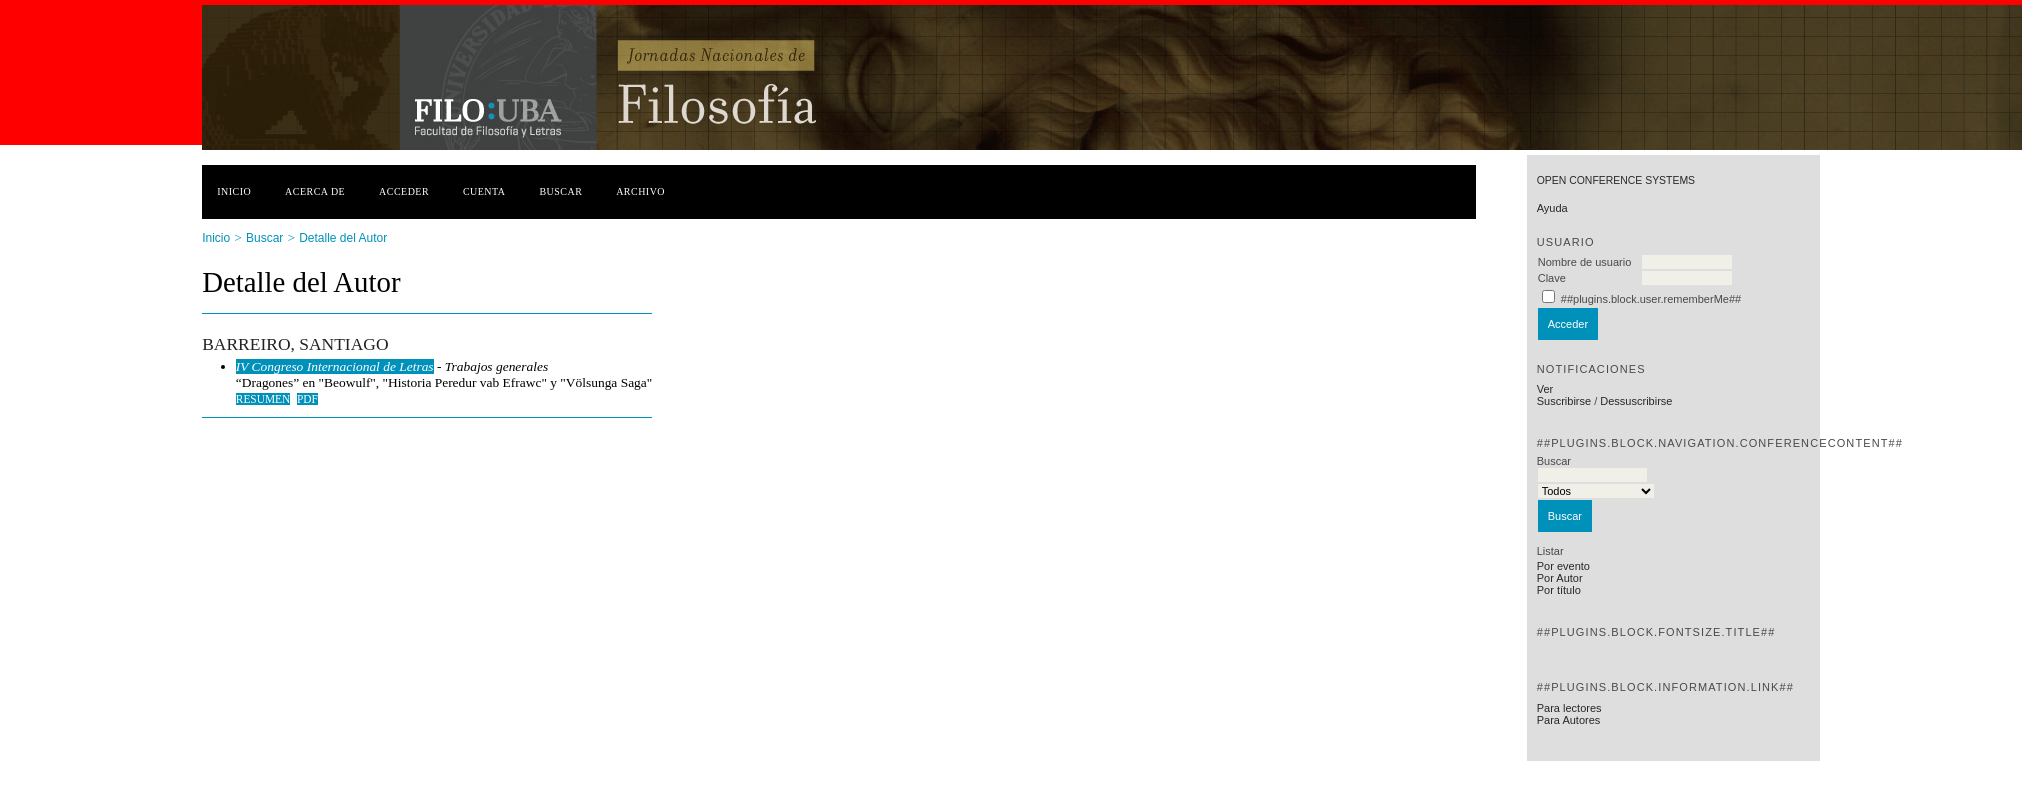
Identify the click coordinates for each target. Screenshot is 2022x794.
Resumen (263, 399)
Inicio (234, 191)
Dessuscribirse (1636, 401)
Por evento (1563, 566)
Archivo (640, 191)
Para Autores (1569, 720)
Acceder (404, 191)
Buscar (560, 191)
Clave (1552, 278)
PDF (307, 399)
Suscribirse (1564, 401)
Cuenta (484, 191)
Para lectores (1569, 708)
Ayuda (1552, 208)
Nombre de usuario (1585, 262)
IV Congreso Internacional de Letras (335, 366)
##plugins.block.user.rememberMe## (1651, 299)
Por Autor (1560, 578)
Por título (1559, 590)
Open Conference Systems (1616, 180)
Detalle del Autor (343, 238)
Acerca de (315, 191)
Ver (1545, 389)
